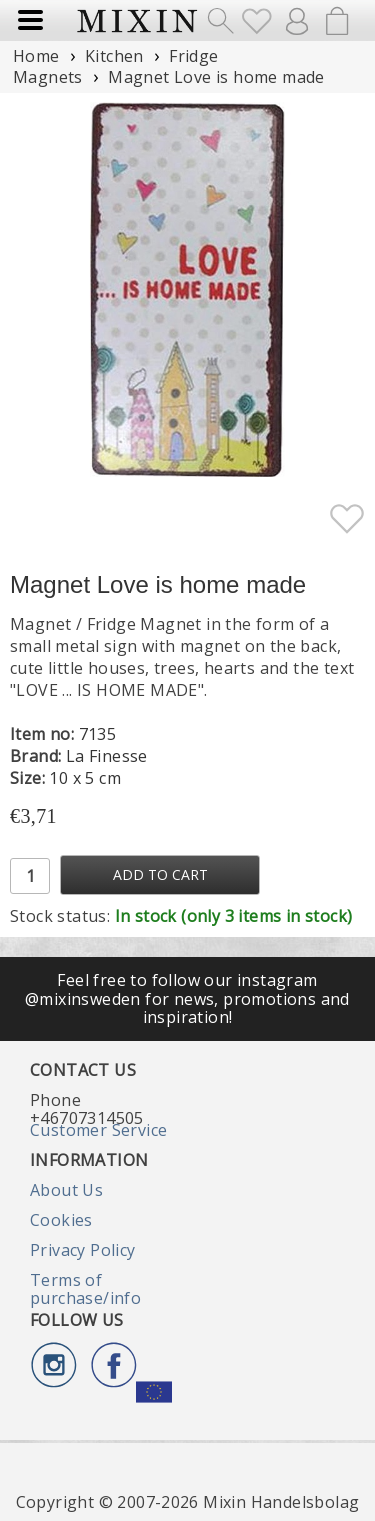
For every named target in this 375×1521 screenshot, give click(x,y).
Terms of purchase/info (85, 1289)
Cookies (61, 1220)
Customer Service (98, 1130)
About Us (66, 1190)
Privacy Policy (83, 1250)
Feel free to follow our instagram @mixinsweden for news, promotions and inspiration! (187, 998)
